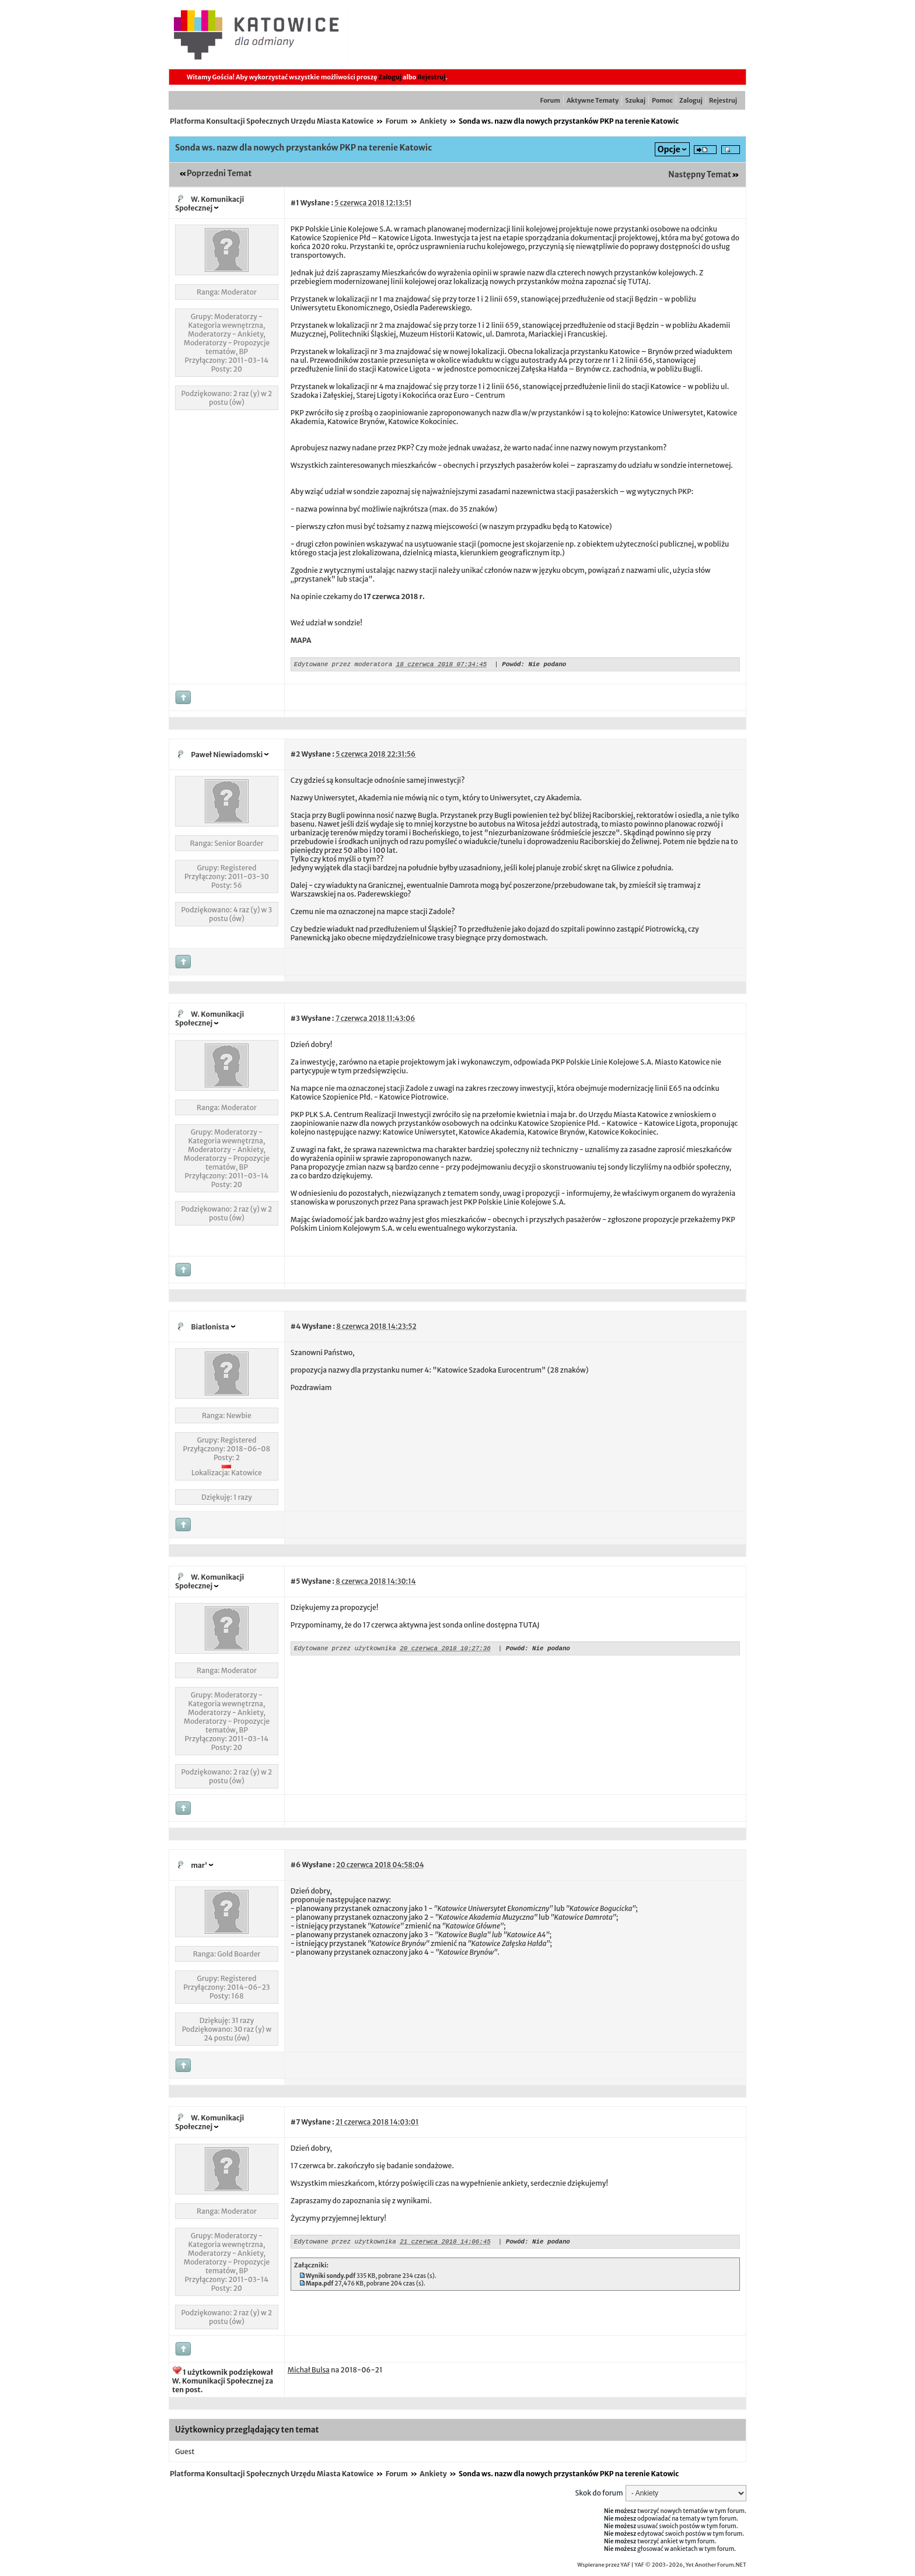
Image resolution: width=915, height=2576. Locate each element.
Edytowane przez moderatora (343, 665)
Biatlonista (210, 1328)
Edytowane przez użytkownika (345, 1651)
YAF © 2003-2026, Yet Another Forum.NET (690, 2566)
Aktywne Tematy (593, 100)
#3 (295, 1020)
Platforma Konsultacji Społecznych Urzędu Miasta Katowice (271, 121)
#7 (295, 2123)
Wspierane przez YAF (603, 2566)
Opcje (669, 149)
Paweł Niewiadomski (227, 756)
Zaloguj (389, 77)
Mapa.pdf (320, 2287)
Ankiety (433, 121)
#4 (296, 1328)
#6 (296, 1866)
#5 (296, 1582)
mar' (199, 1867)
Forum (550, 100)
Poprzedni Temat (219, 173)
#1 (295, 202)
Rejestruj (431, 77)
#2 (295, 755)
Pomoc (662, 100)
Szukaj (635, 100)
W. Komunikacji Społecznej (209, 203)
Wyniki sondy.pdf (330, 2279)
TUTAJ (638, 281)
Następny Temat (699, 175)
